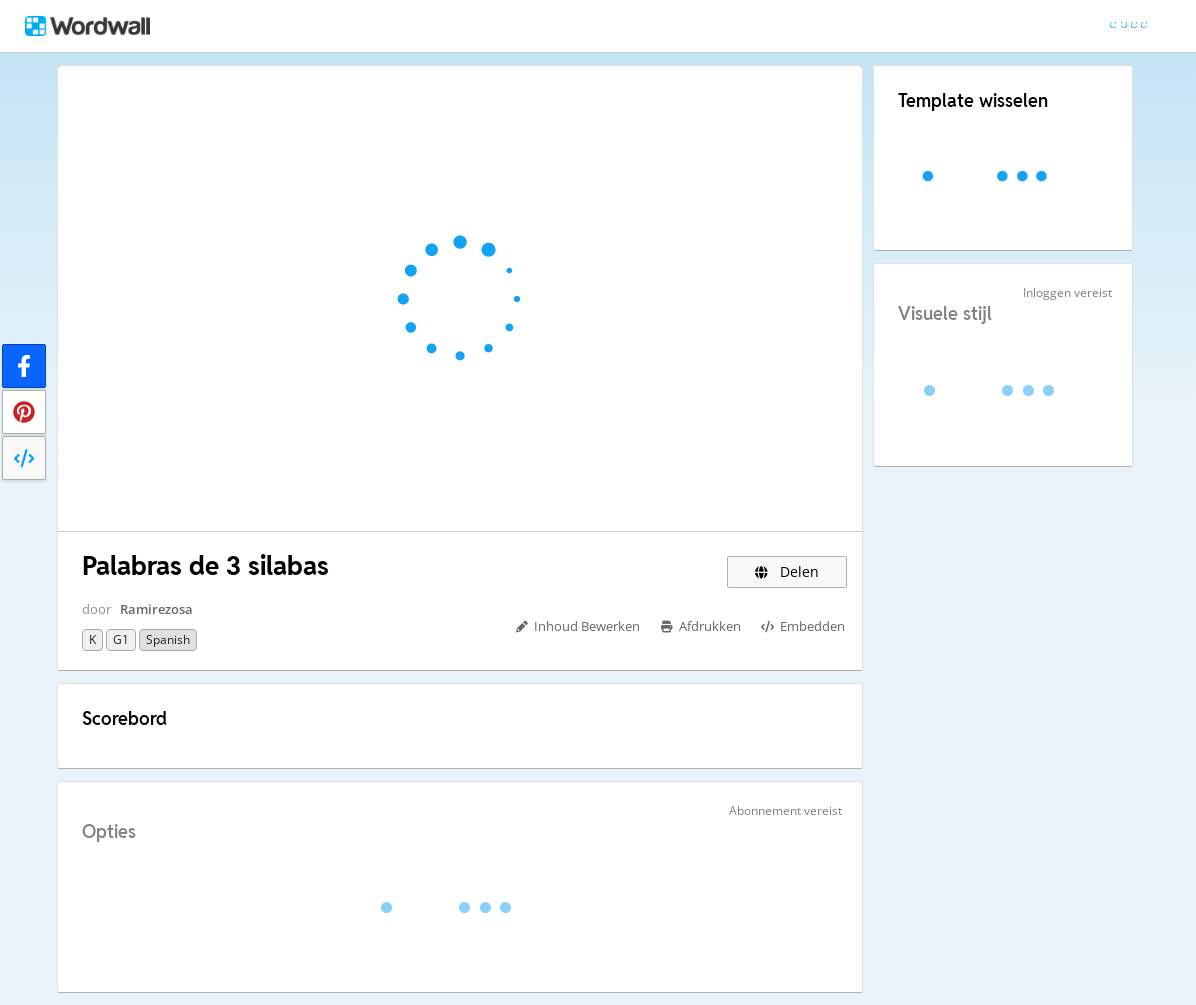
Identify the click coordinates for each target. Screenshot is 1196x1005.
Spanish (168, 639)
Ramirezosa (156, 609)
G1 (121, 639)
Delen (787, 571)
